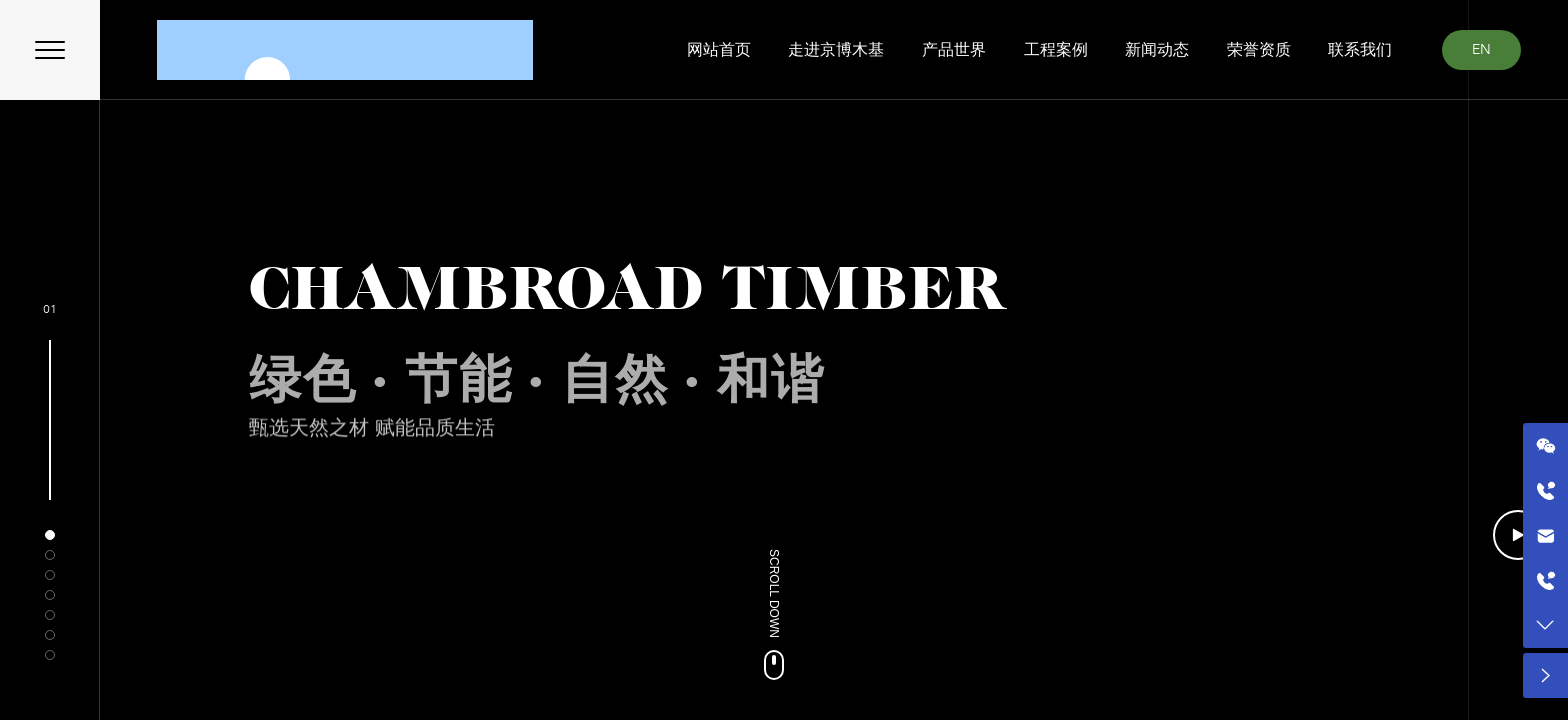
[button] (50, 535)
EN (1481, 49)
